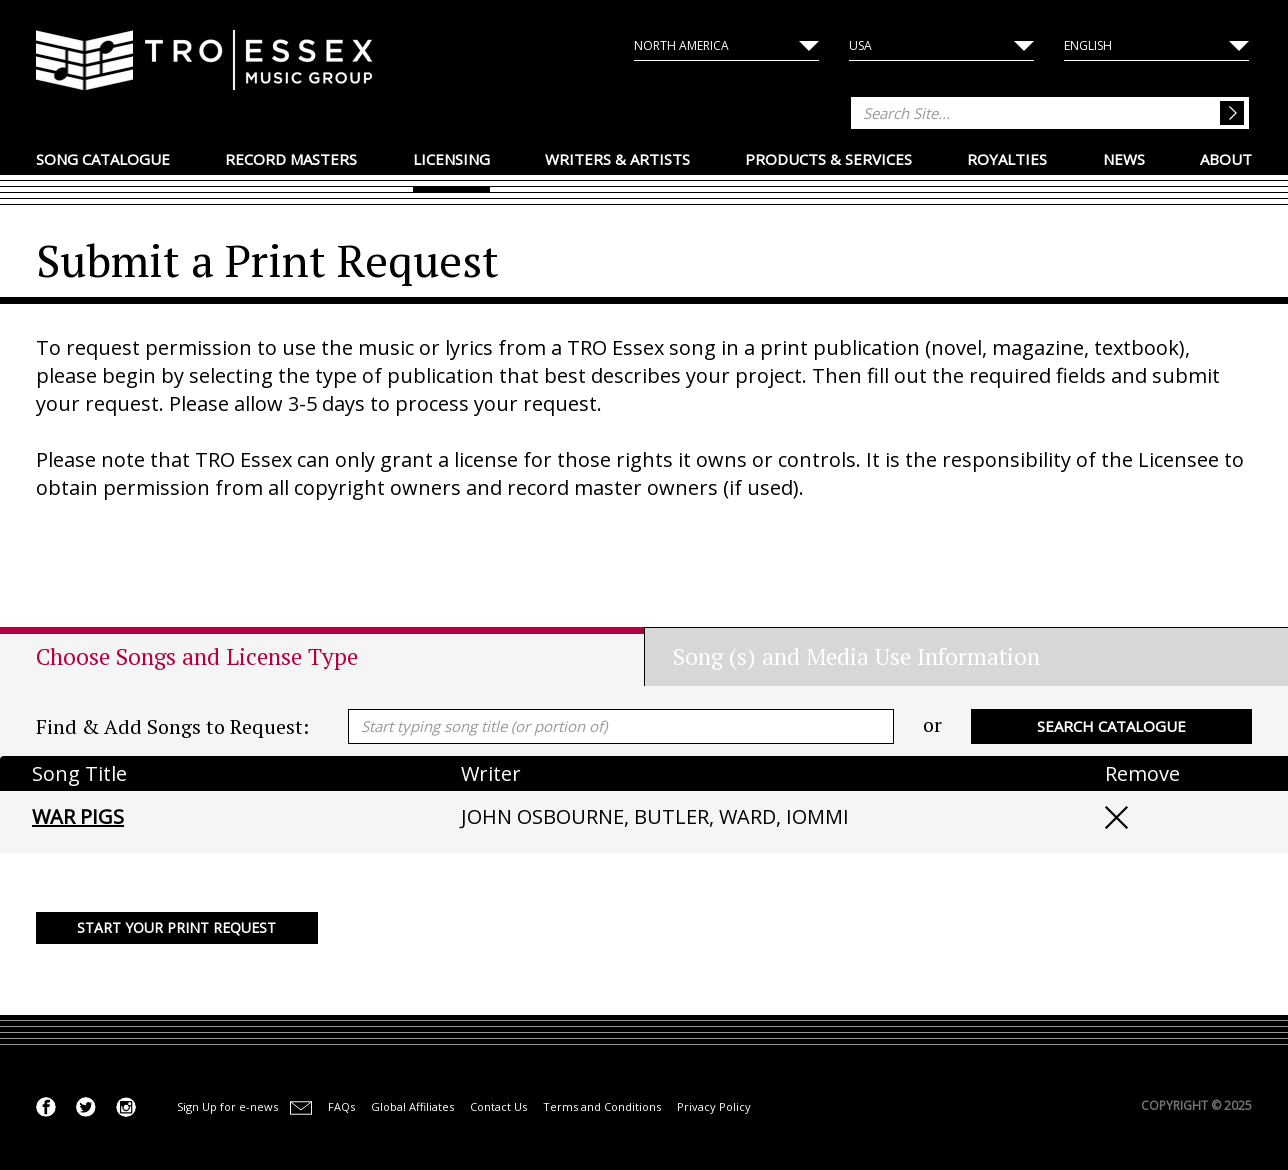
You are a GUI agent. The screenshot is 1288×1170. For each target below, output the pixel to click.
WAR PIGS (78, 816)
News (1124, 159)
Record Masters (291, 159)
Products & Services (828, 159)
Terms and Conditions (602, 1106)
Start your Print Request (176, 927)
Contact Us (498, 1106)
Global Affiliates (412, 1106)
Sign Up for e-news (227, 1106)
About (1226, 159)
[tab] (340, 656)
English (1088, 45)
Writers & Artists (617, 159)
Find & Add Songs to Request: (172, 726)
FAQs (341, 1106)
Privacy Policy (714, 1106)
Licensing (451, 159)
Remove (1116, 817)
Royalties (1007, 159)
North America (681, 45)
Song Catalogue (103, 159)
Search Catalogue (1111, 726)
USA (860, 45)
